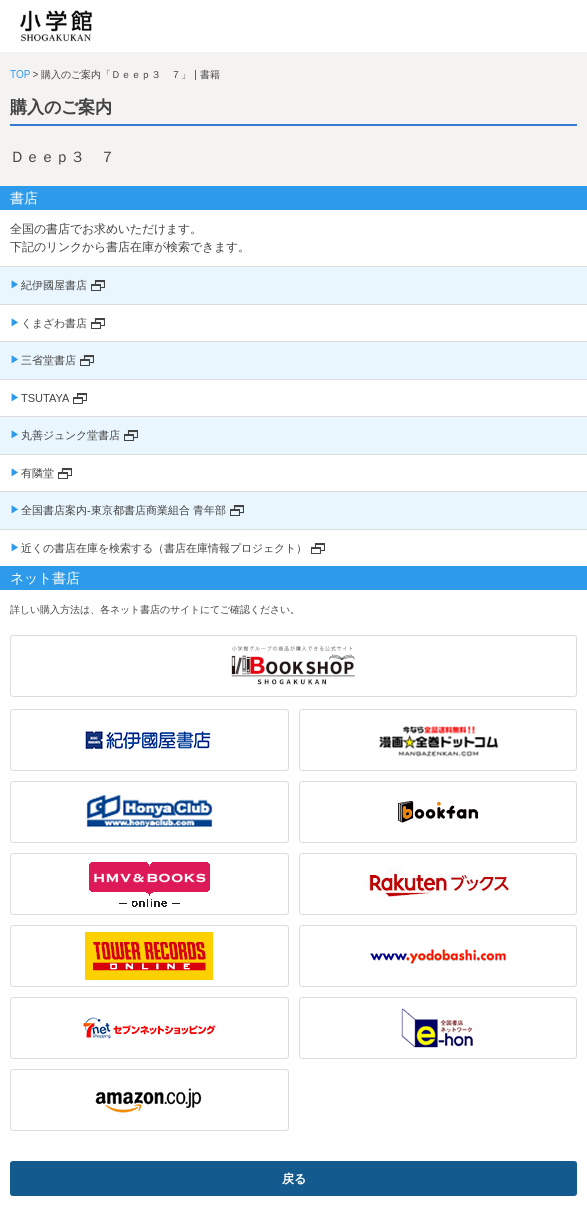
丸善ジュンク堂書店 (70, 435)
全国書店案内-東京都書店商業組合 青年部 (123, 510)
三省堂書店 (48, 360)
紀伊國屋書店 (54, 285)
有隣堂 (37, 473)
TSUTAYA (45, 398)
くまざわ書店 (54, 323)
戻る (294, 1179)
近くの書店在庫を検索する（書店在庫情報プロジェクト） (164, 548)
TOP (20, 74)
